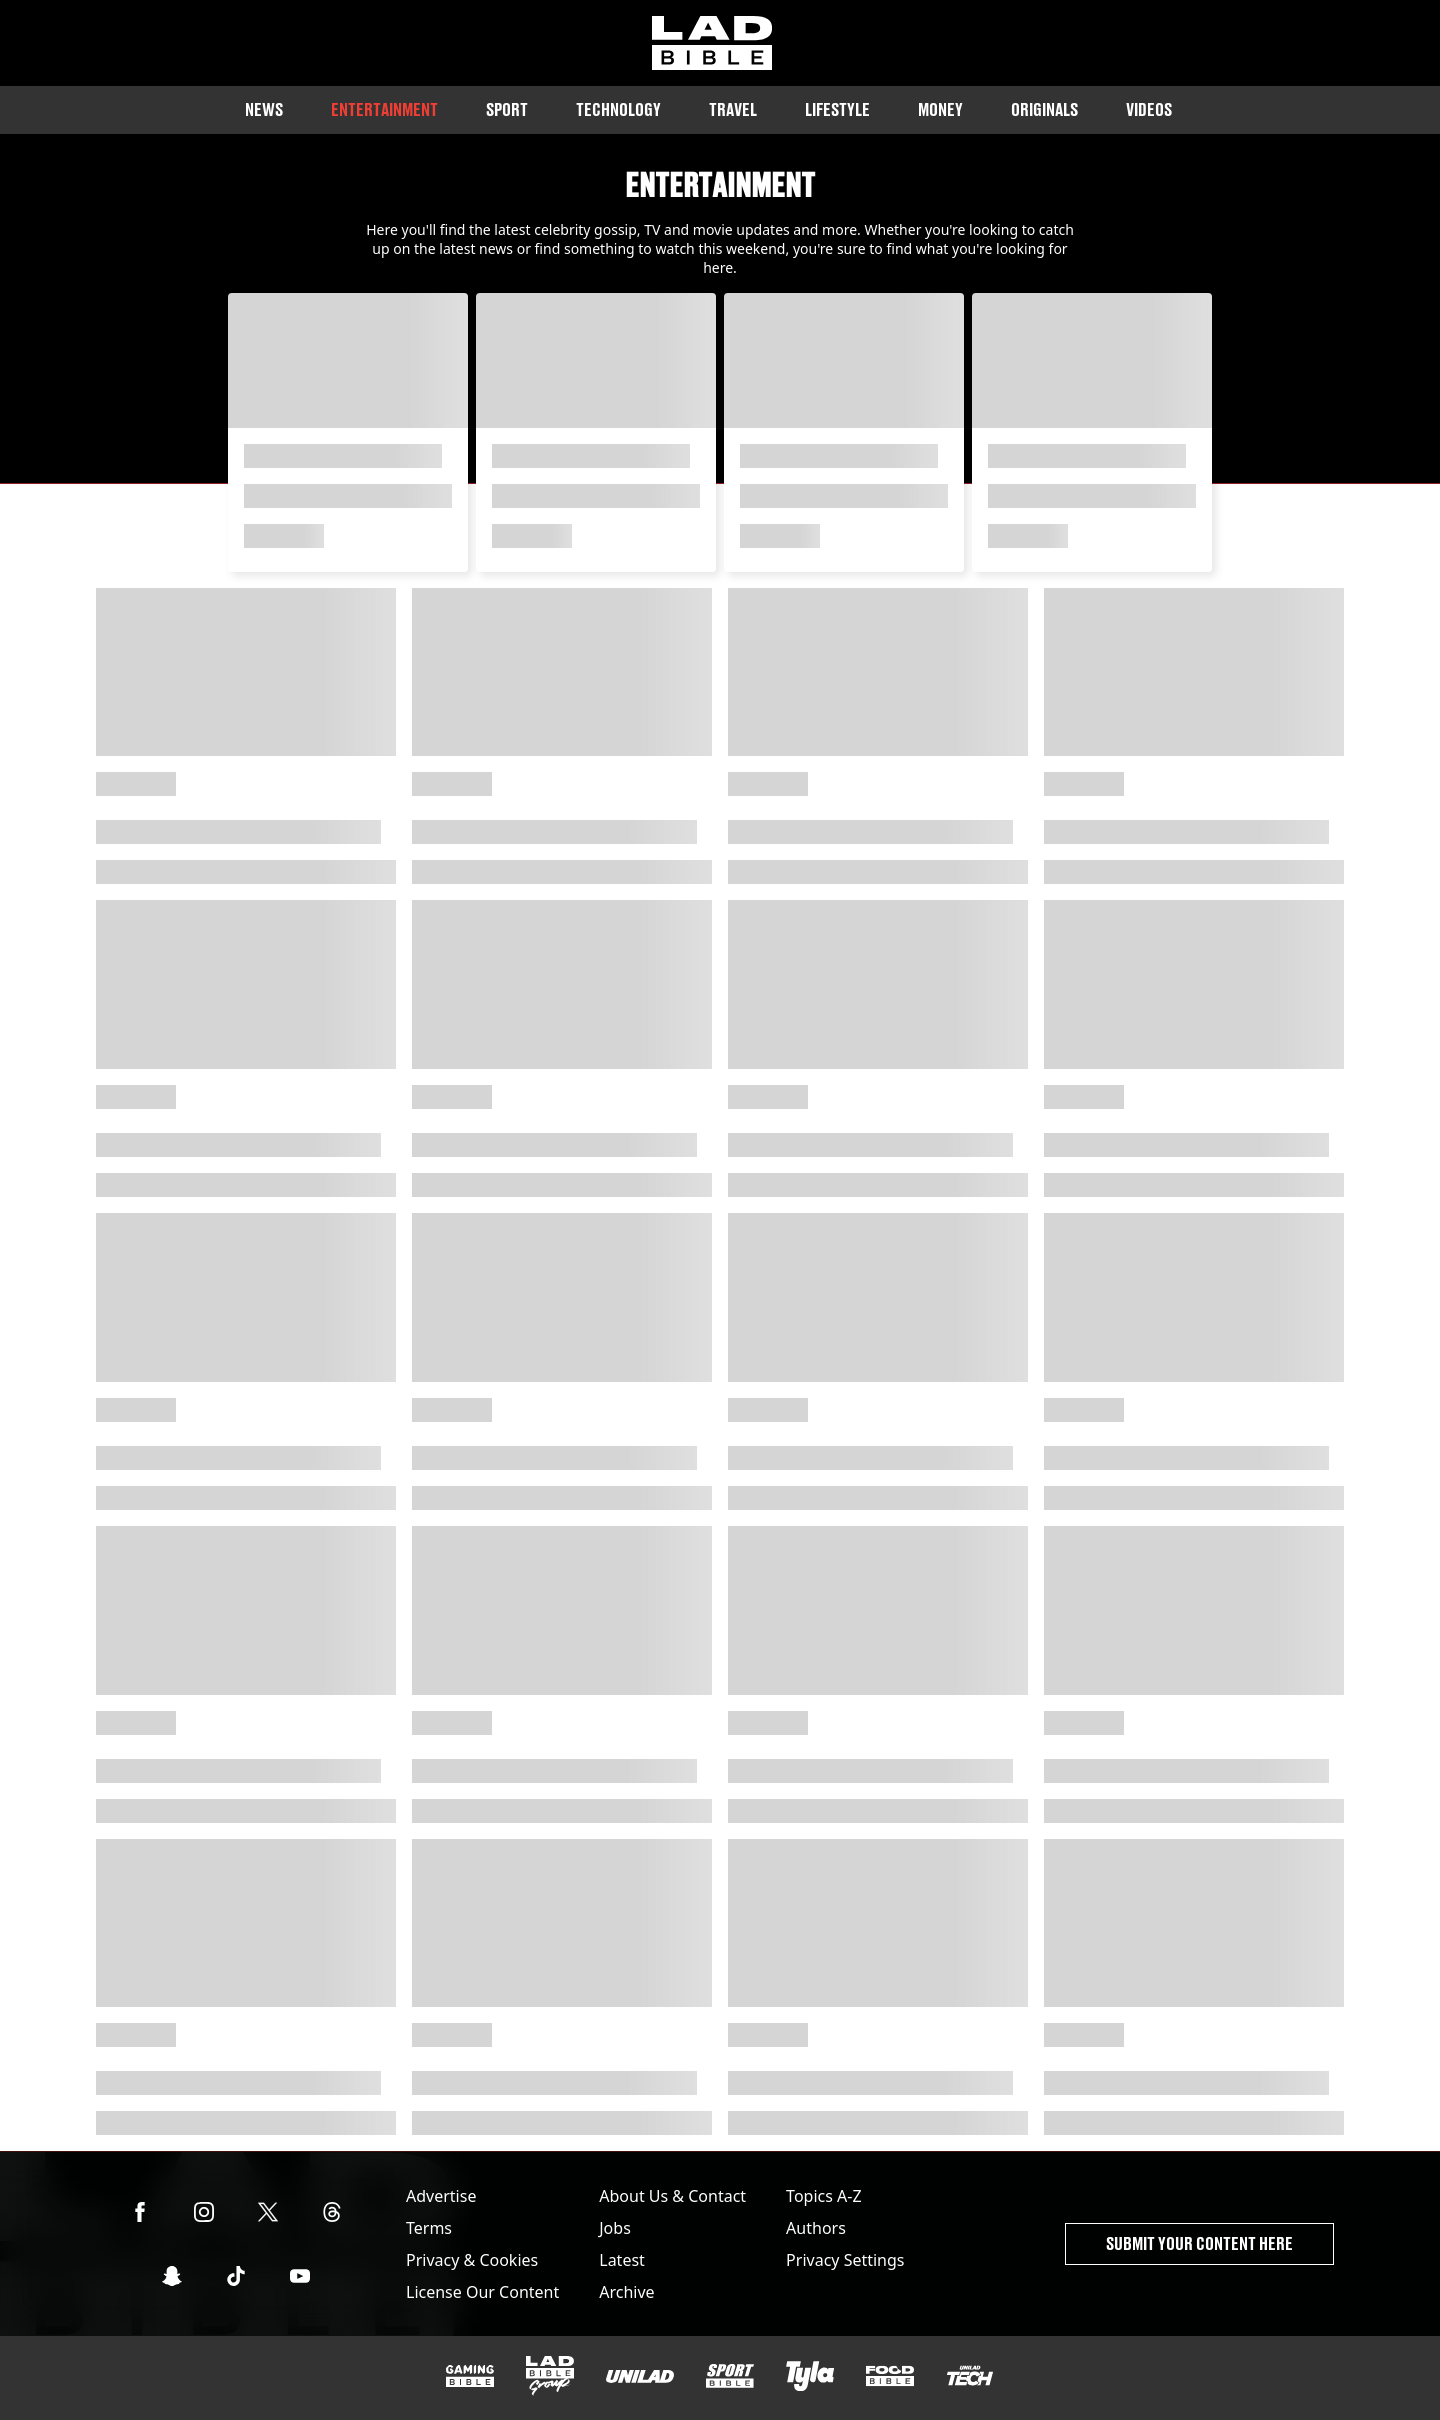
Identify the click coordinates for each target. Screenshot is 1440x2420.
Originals (1044, 109)
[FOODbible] (890, 2376)
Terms (429, 2228)
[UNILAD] (640, 2376)
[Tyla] (810, 2376)
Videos (1149, 109)
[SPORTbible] (730, 2376)
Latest (622, 2260)
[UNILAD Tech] (970, 2375)
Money (940, 109)
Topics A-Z (823, 2196)
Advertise (441, 2196)
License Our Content (482, 2292)
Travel (733, 109)
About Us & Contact (672, 2196)
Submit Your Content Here (1199, 2243)
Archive (626, 2292)
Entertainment (384, 109)
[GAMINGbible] (470, 2376)
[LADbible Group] (550, 2376)
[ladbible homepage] (712, 43)
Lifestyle (837, 109)
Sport (507, 109)
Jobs (615, 2228)
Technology (618, 109)
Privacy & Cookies (472, 2260)
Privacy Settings (845, 2260)
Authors (816, 2228)
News (264, 109)
